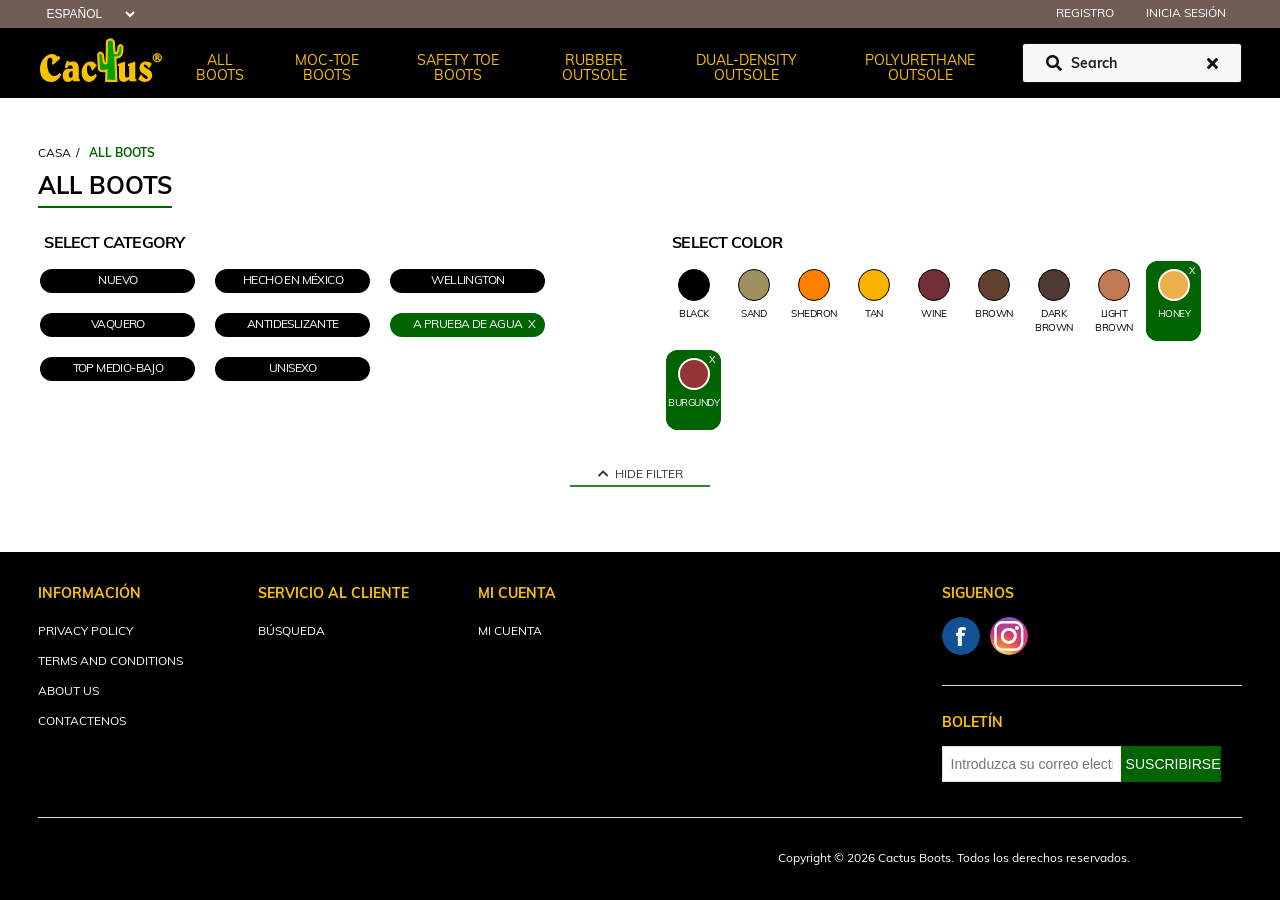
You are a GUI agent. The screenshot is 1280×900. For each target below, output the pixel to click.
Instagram (1009, 636)
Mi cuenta (510, 632)
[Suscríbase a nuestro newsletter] (1032, 764)
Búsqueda (291, 632)
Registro (1085, 14)
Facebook (961, 636)
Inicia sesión (1186, 14)
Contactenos (82, 722)
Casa (54, 154)
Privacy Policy (85, 632)
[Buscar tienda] (1132, 63)
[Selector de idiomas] (88, 14)
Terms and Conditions (110, 662)
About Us (68, 692)
